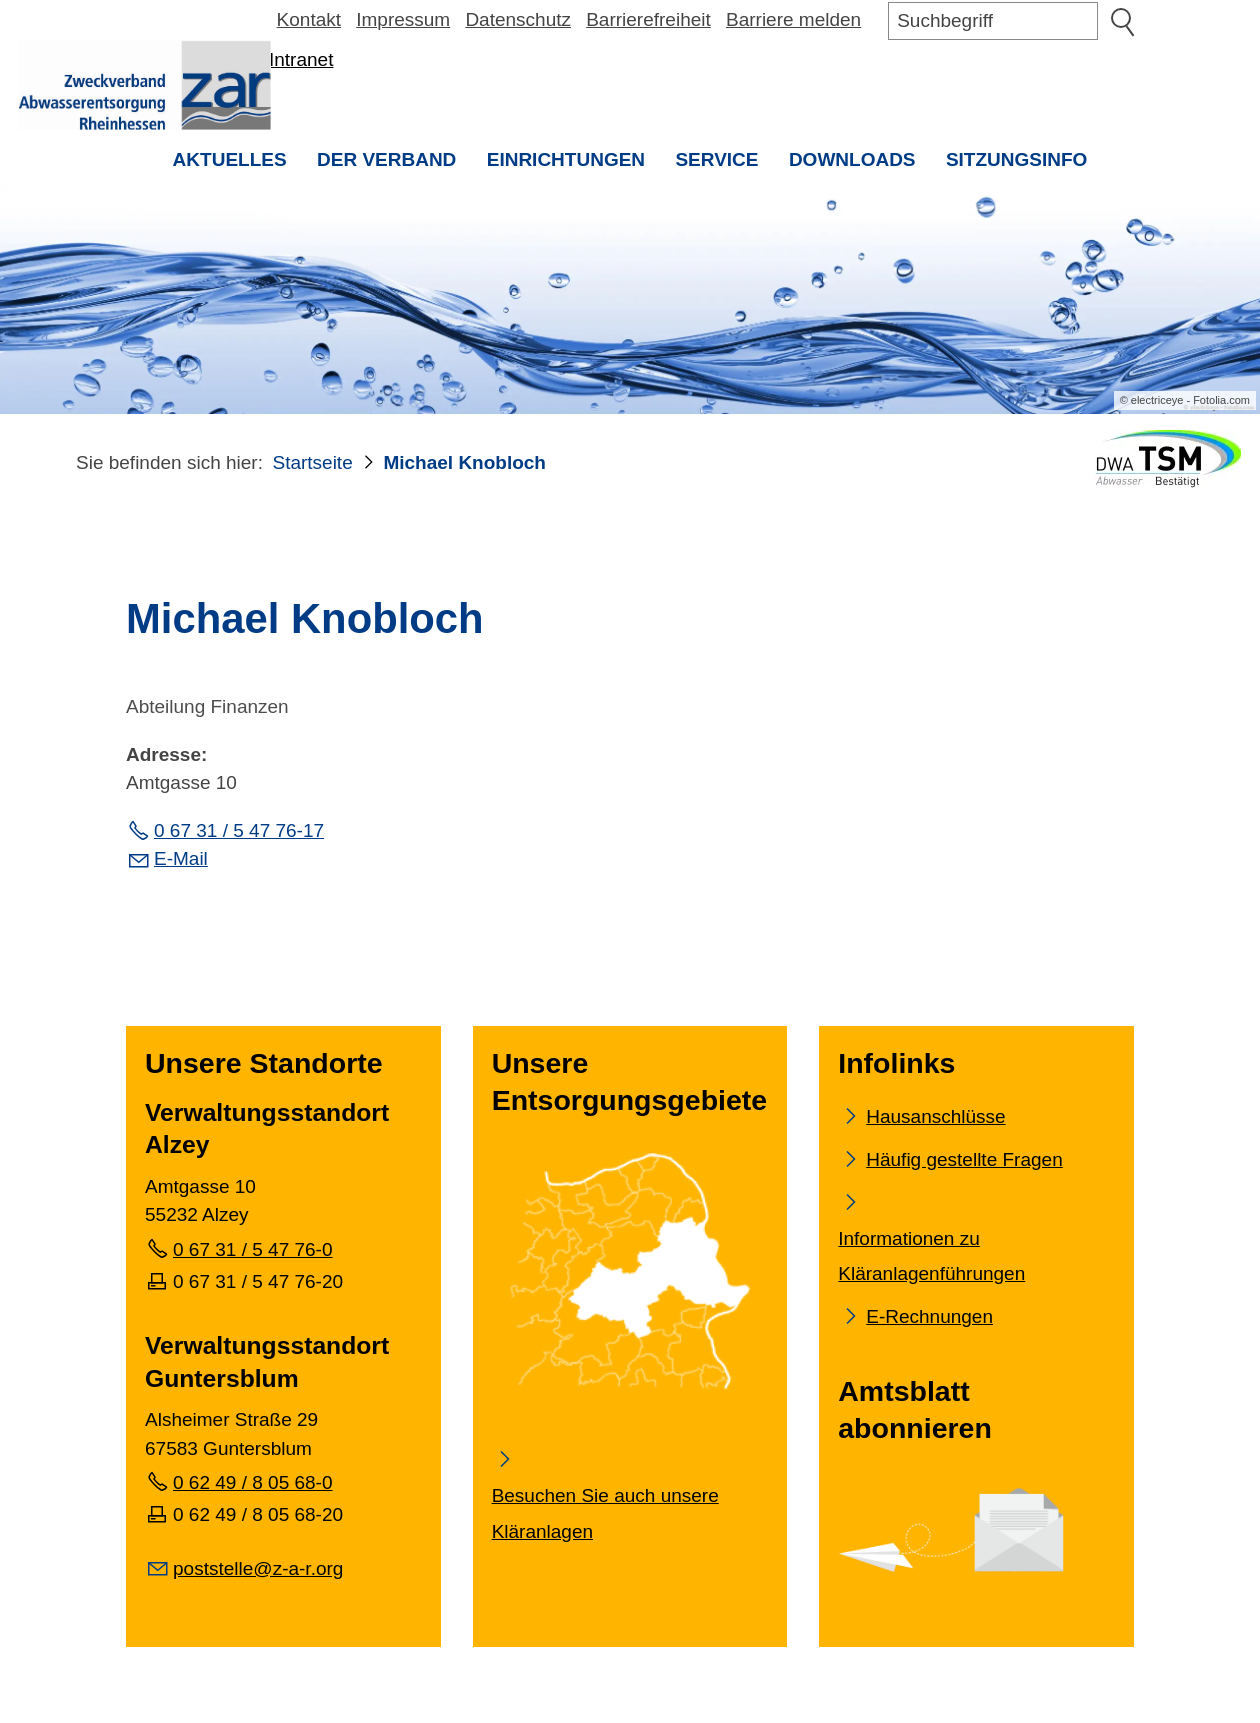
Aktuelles (230, 159)
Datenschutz (518, 19)
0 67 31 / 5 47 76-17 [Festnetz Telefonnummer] (239, 833)
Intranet (301, 59)
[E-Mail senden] (244, 1568)
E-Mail (181, 861)
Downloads (852, 159)
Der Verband (386, 159)
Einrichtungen (566, 159)
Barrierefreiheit (648, 19)
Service (716, 159)
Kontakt (309, 19)
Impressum (403, 19)
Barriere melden (793, 19)
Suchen (1122, 21)
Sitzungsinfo (1024, 166)
